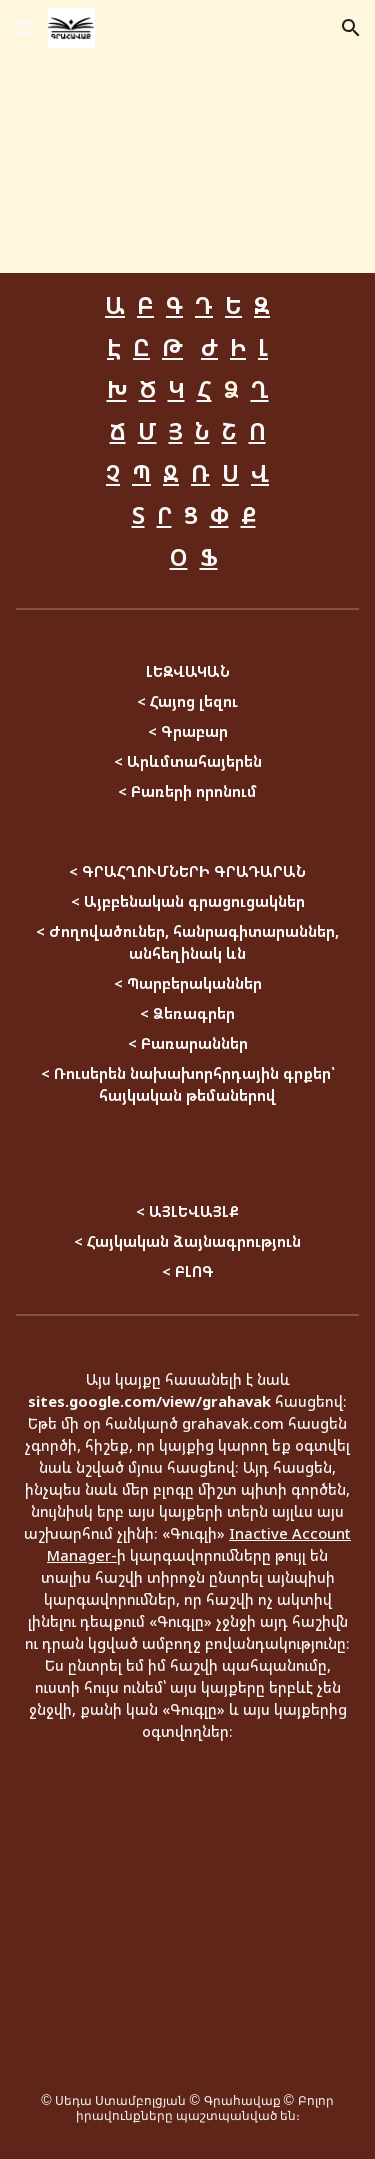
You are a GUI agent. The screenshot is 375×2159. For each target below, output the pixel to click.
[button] (24, 27)
